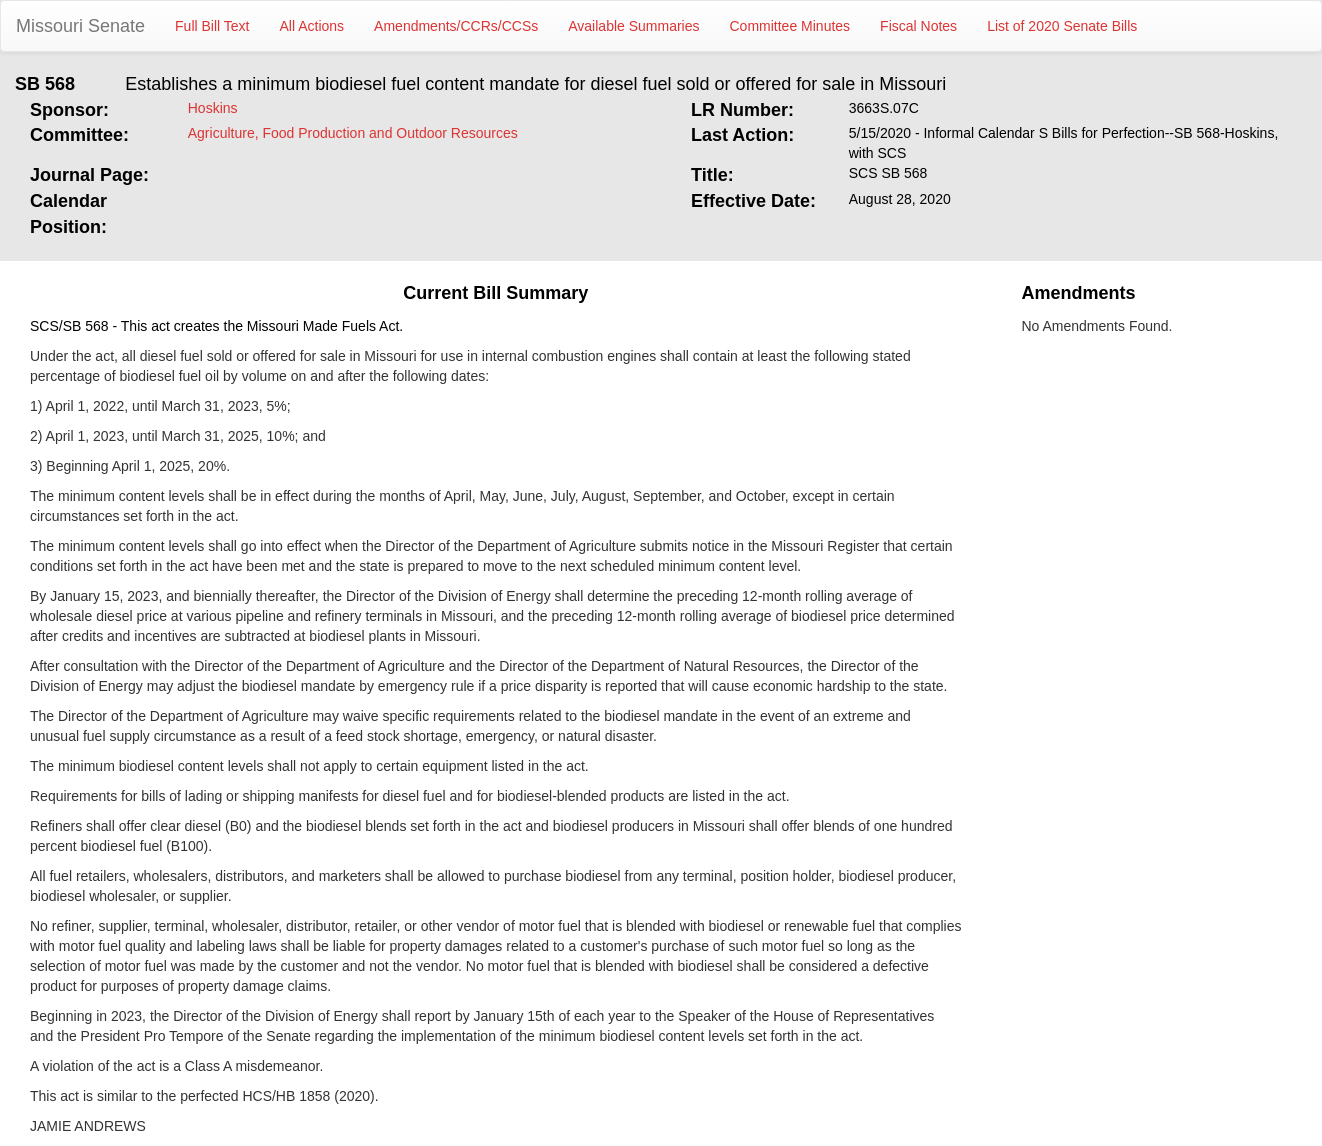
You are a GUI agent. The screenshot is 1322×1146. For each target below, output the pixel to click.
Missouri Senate (80, 26)
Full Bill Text (212, 26)
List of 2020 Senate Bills (1062, 26)
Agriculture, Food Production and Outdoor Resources (353, 133)
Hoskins (213, 108)
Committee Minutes (790, 26)
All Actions (312, 26)
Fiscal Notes (918, 26)
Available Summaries (633, 26)
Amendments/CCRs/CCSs (456, 26)
